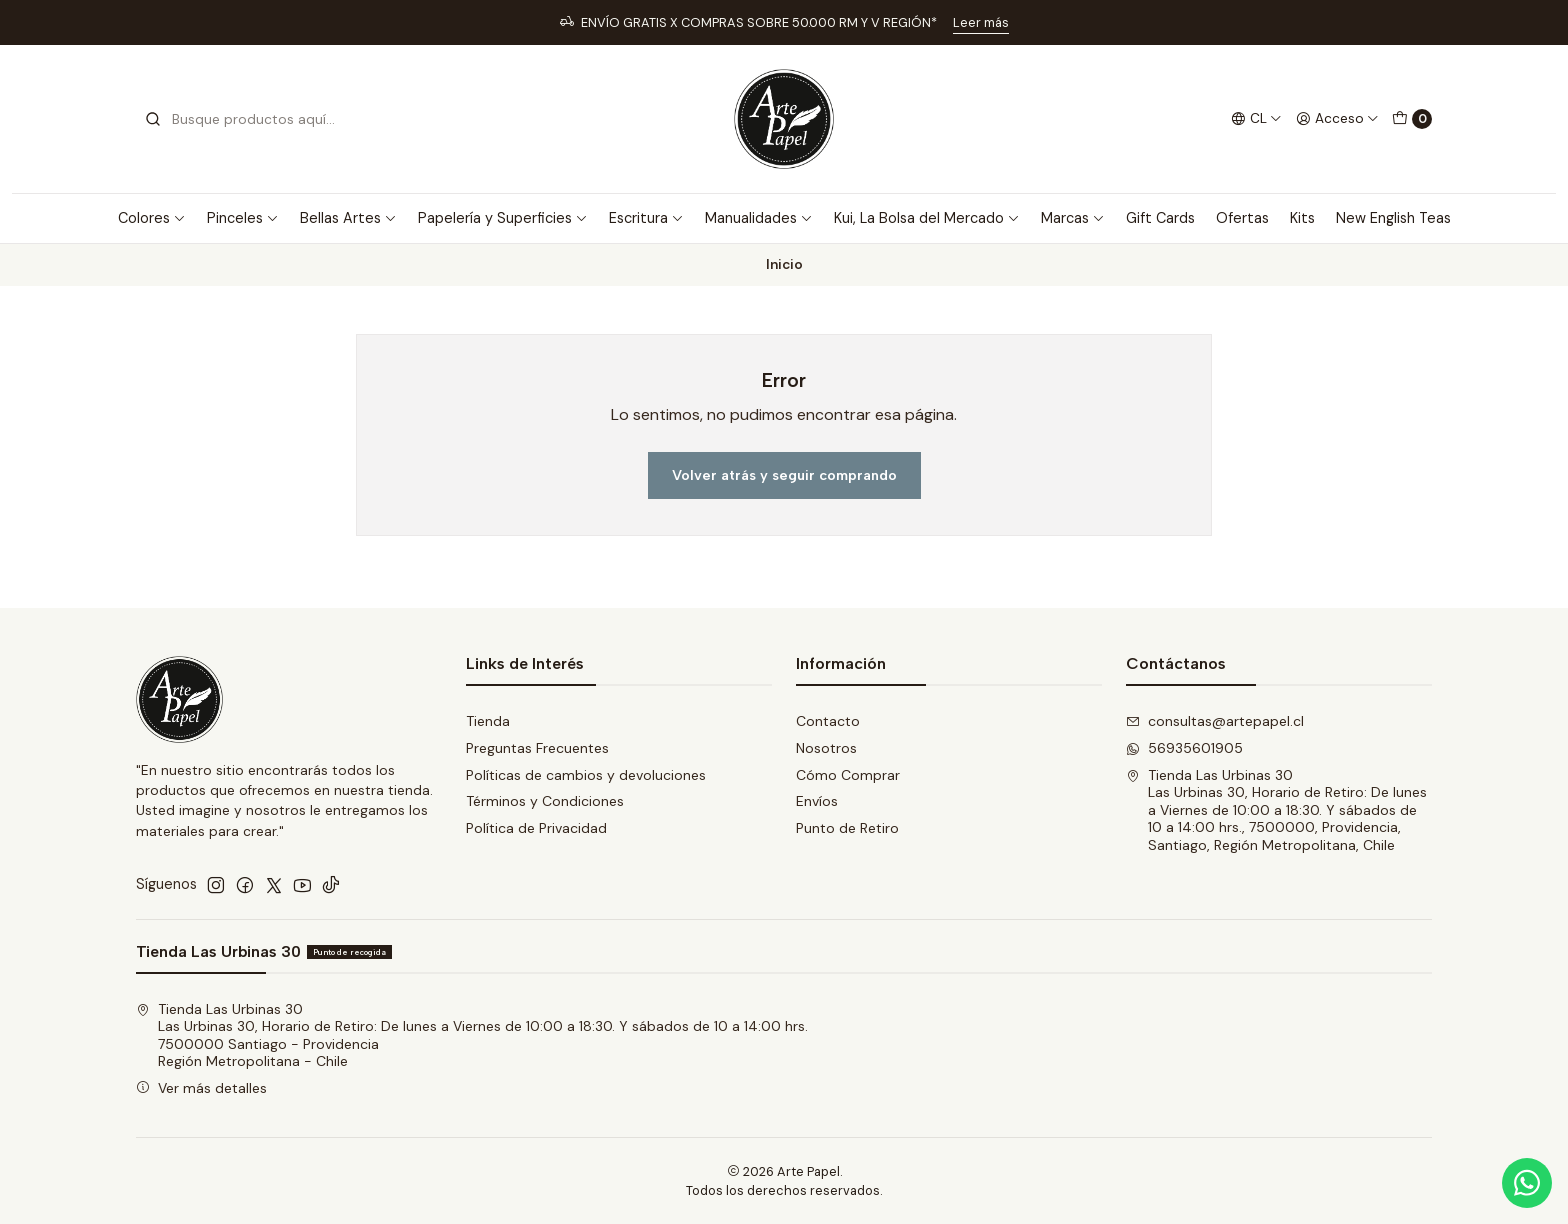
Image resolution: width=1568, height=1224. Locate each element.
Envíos (817, 801)
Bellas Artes (348, 218)
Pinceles (243, 218)
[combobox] (246, 119)
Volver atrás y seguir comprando (784, 475)
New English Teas (1393, 218)
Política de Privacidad (536, 828)
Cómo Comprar (848, 775)
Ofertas (1242, 218)
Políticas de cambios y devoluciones (586, 775)
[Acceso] (1337, 119)
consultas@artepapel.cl (1215, 721)
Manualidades (759, 218)
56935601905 (1184, 748)
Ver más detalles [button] (201, 1088)
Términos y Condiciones (545, 801)
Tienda (488, 721)
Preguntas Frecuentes (537, 748)
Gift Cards (1160, 218)
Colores (152, 218)
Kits (1302, 218)
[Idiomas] (1256, 119)
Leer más (981, 22)
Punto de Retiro (847, 828)
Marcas (1073, 218)
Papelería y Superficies (503, 218)
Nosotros (826, 748)
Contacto (828, 721)
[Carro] (1412, 119)
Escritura (646, 218)
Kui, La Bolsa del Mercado (927, 218)
